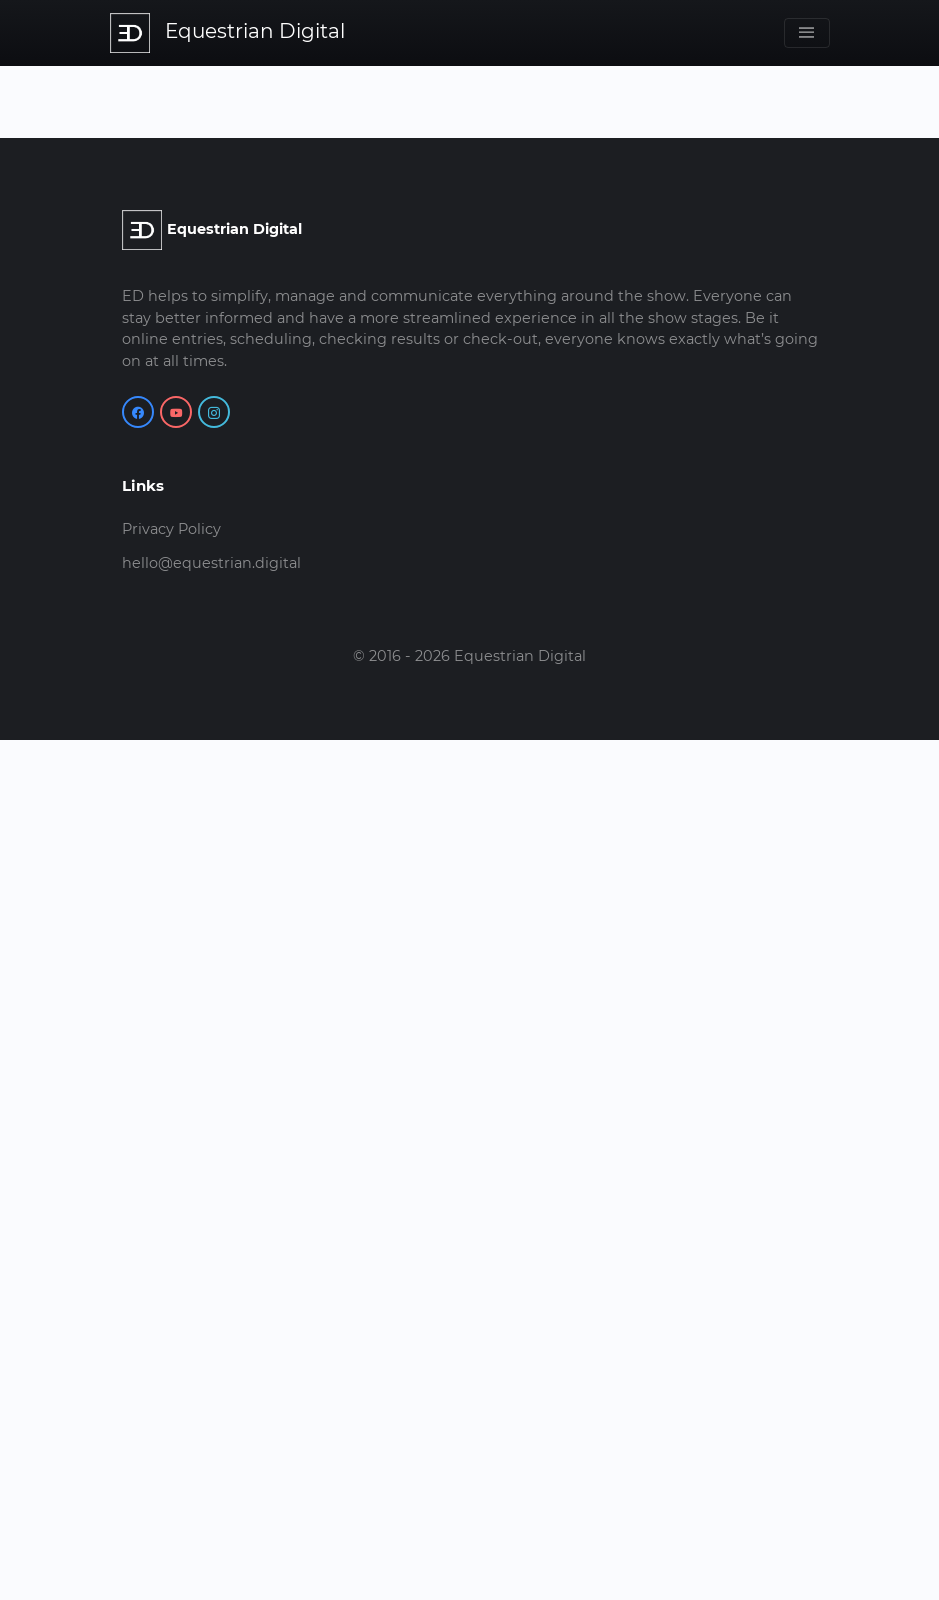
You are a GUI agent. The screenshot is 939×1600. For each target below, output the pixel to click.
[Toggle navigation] (807, 33)
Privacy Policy (171, 529)
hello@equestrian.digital (211, 563)
